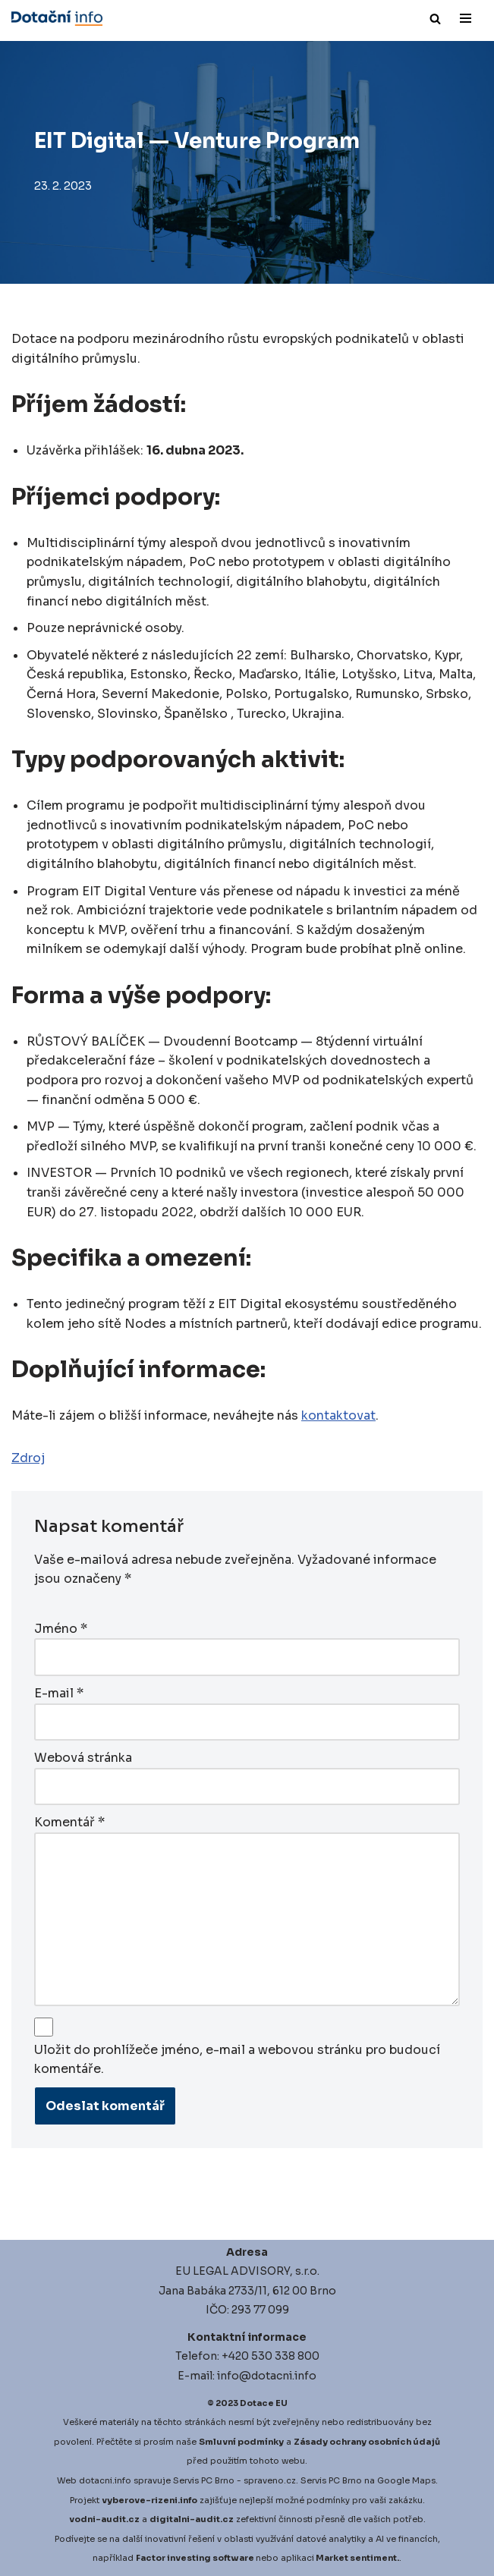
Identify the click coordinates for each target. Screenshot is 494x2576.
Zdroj (28, 1458)
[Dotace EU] (56, 18)
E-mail (58, 1693)
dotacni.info (105, 2480)
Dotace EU (264, 2403)
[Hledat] (435, 18)
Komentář (69, 1822)
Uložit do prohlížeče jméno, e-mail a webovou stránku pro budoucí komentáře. (237, 2059)
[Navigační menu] (465, 18)
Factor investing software (195, 2557)
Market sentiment (356, 2557)
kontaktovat (338, 1415)
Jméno (60, 1629)
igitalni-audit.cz (195, 2519)
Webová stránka (83, 1758)
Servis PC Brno (203, 2480)
